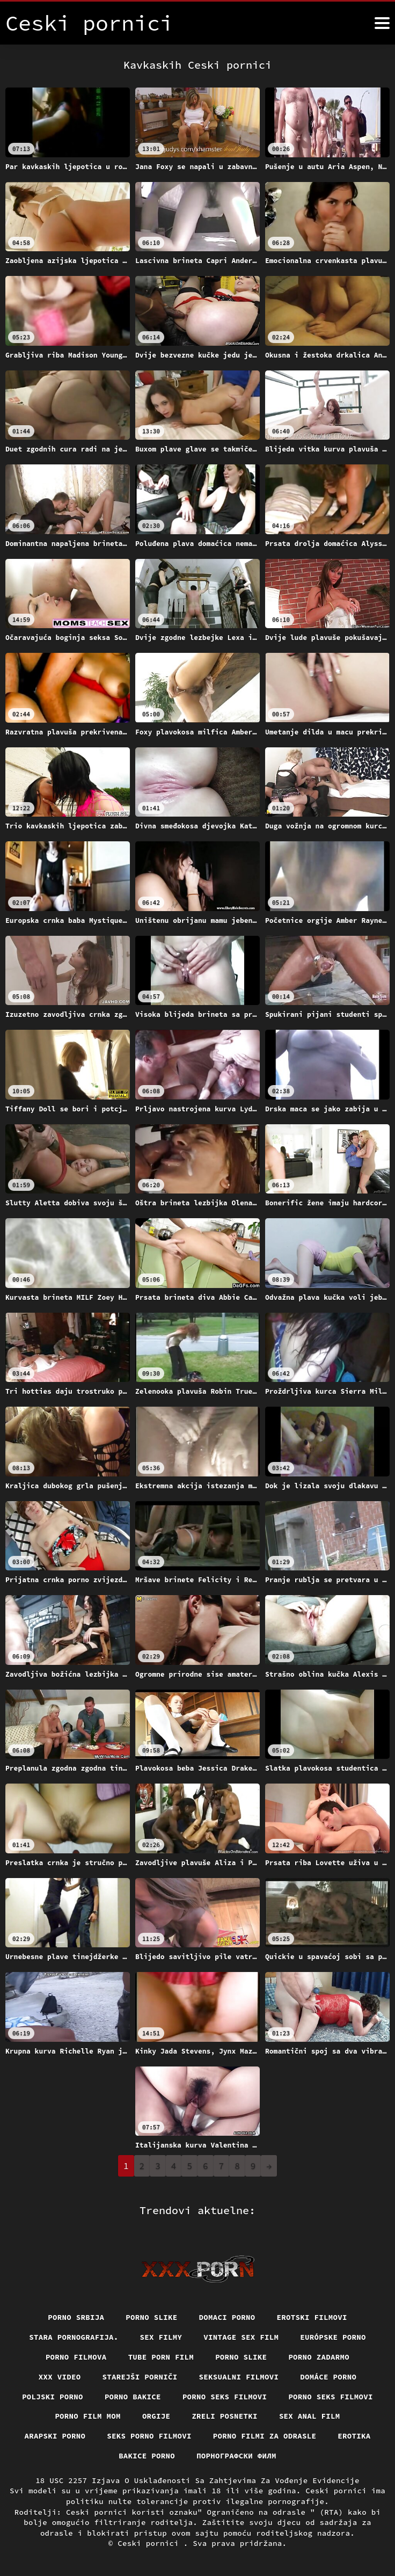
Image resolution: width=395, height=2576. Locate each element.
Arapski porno (55, 2436)
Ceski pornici (151, 2543)
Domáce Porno (328, 2377)
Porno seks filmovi (224, 2397)
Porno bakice (133, 2397)
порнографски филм (236, 2456)
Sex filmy (161, 2337)
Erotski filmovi (312, 2317)
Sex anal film (309, 2416)
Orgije (156, 2416)
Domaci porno (227, 2317)
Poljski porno (52, 2397)
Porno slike (151, 2317)
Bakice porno (147, 2456)
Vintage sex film (241, 2337)
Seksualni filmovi (239, 2377)
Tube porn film (161, 2357)
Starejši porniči (140, 2377)
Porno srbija (76, 2317)
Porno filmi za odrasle (265, 2436)
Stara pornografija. (73, 2337)
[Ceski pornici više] (382, 23)
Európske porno (333, 2337)
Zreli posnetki (225, 2416)
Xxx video (60, 2377)
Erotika (354, 2436)
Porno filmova (76, 2357)
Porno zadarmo (318, 2357)
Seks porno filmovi (149, 2436)
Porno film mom (88, 2416)
